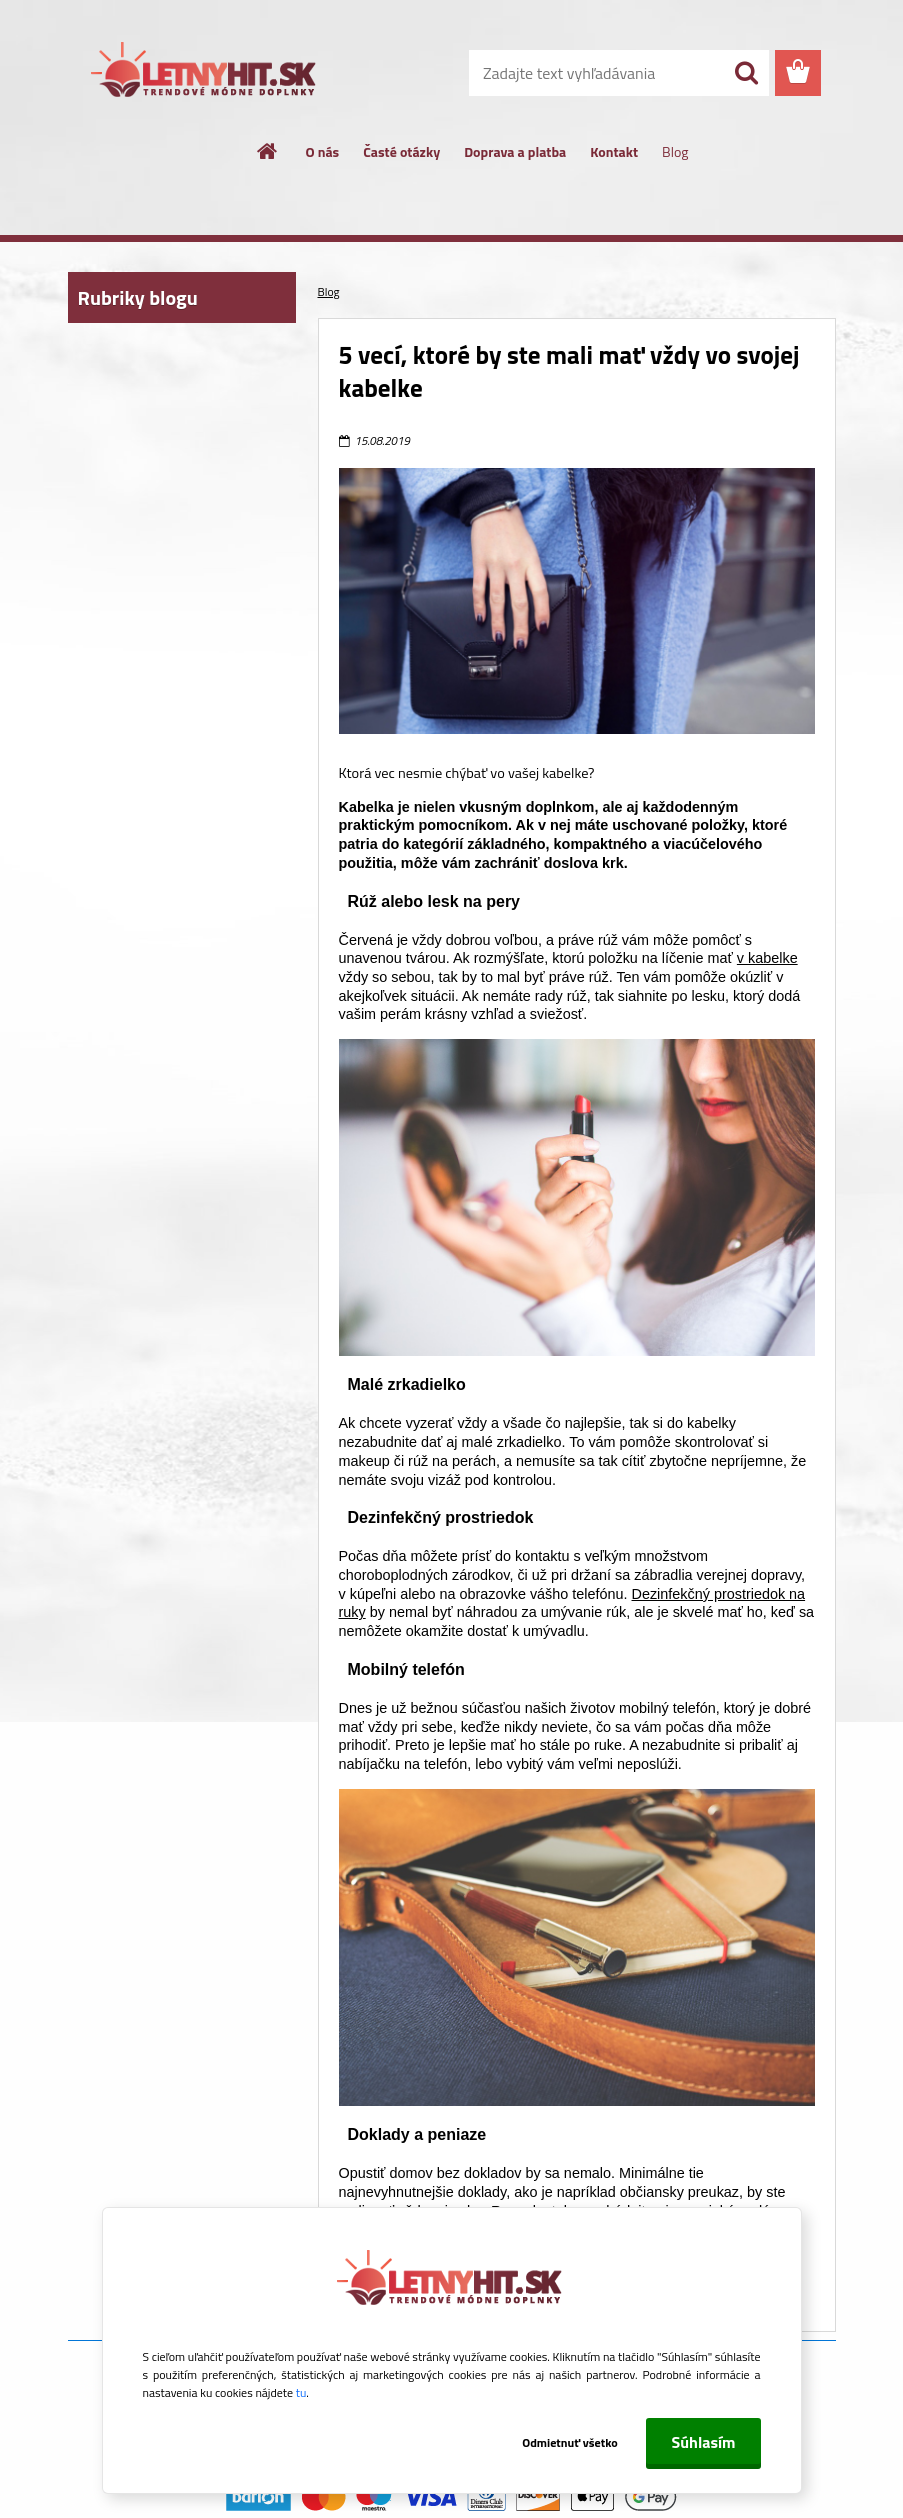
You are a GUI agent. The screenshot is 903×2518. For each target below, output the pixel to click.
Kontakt (614, 151)
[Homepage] (268, 151)
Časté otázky (401, 151)
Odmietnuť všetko (566, 2442)
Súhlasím (703, 2442)
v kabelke (767, 958)
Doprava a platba (515, 151)
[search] (746, 73)
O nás (323, 151)
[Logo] (205, 74)
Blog (675, 151)
